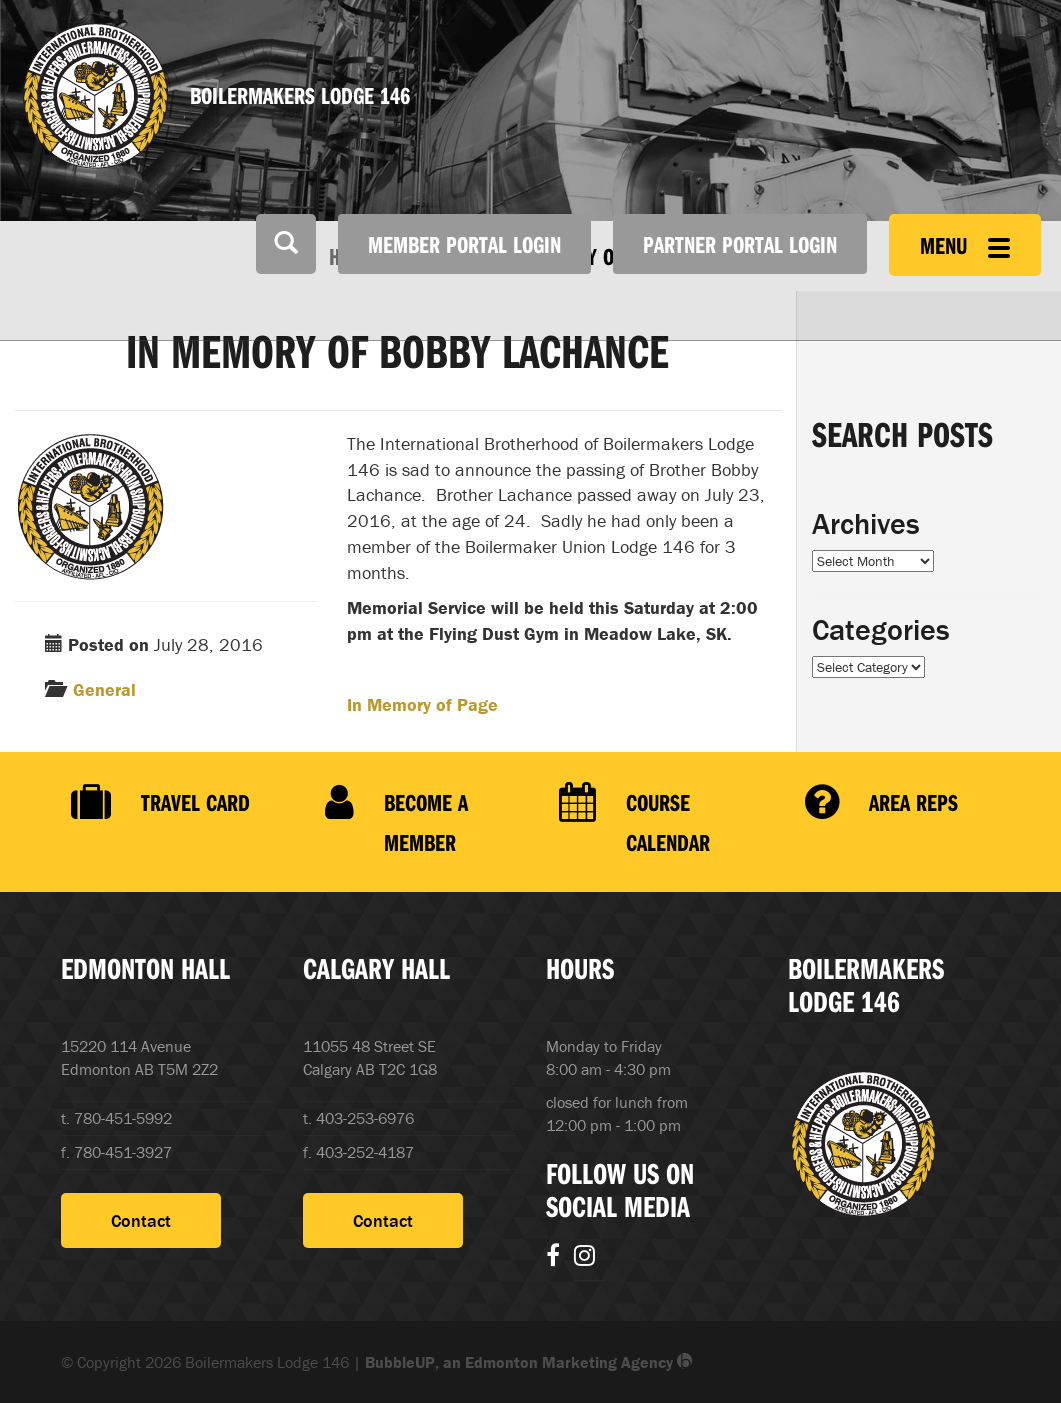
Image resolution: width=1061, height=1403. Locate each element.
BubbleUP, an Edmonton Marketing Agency (529, 1362)
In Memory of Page (422, 704)
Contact (141, 1220)
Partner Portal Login (740, 244)
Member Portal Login (464, 244)
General (104, 689)
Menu (965, 245)
